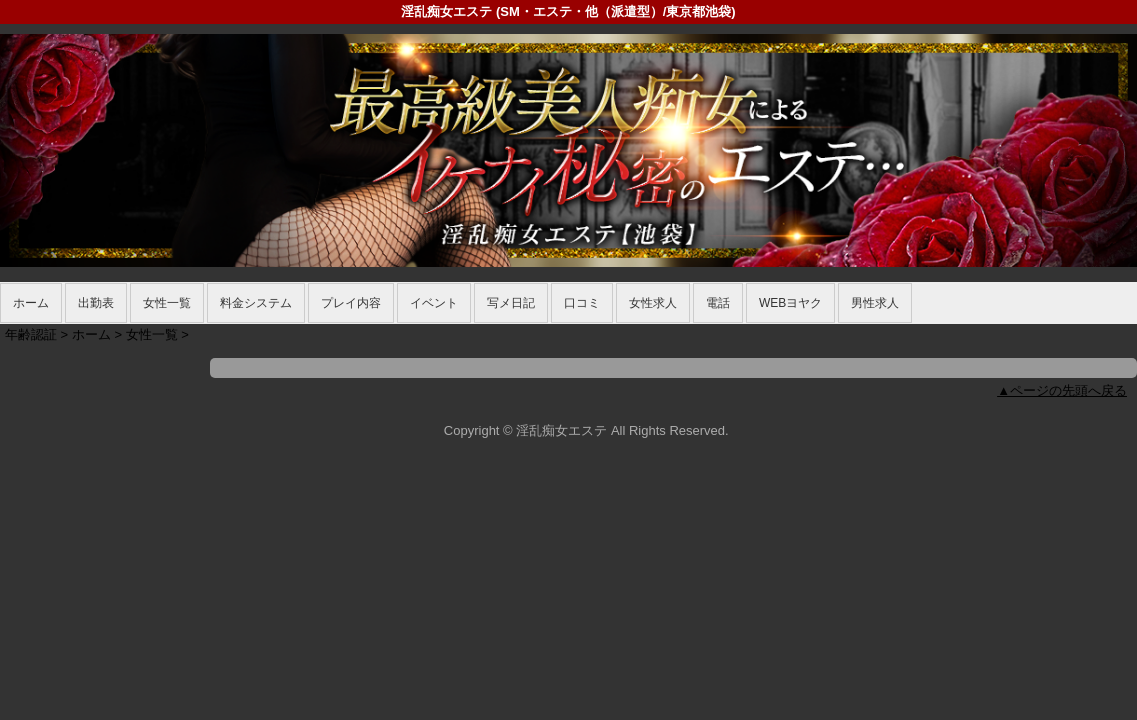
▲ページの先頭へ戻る (1062, 390)
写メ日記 (511, 303)
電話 (718, 303)
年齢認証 (31, 334)
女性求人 (653, 303)
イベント (434, 303)
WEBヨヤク (790, 303)
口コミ (582, 303)
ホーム (31, 303)
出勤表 (96, 303)
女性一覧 (167, 303)
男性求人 (875, 303)
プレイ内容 (351, 303)
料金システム (256, 303)
